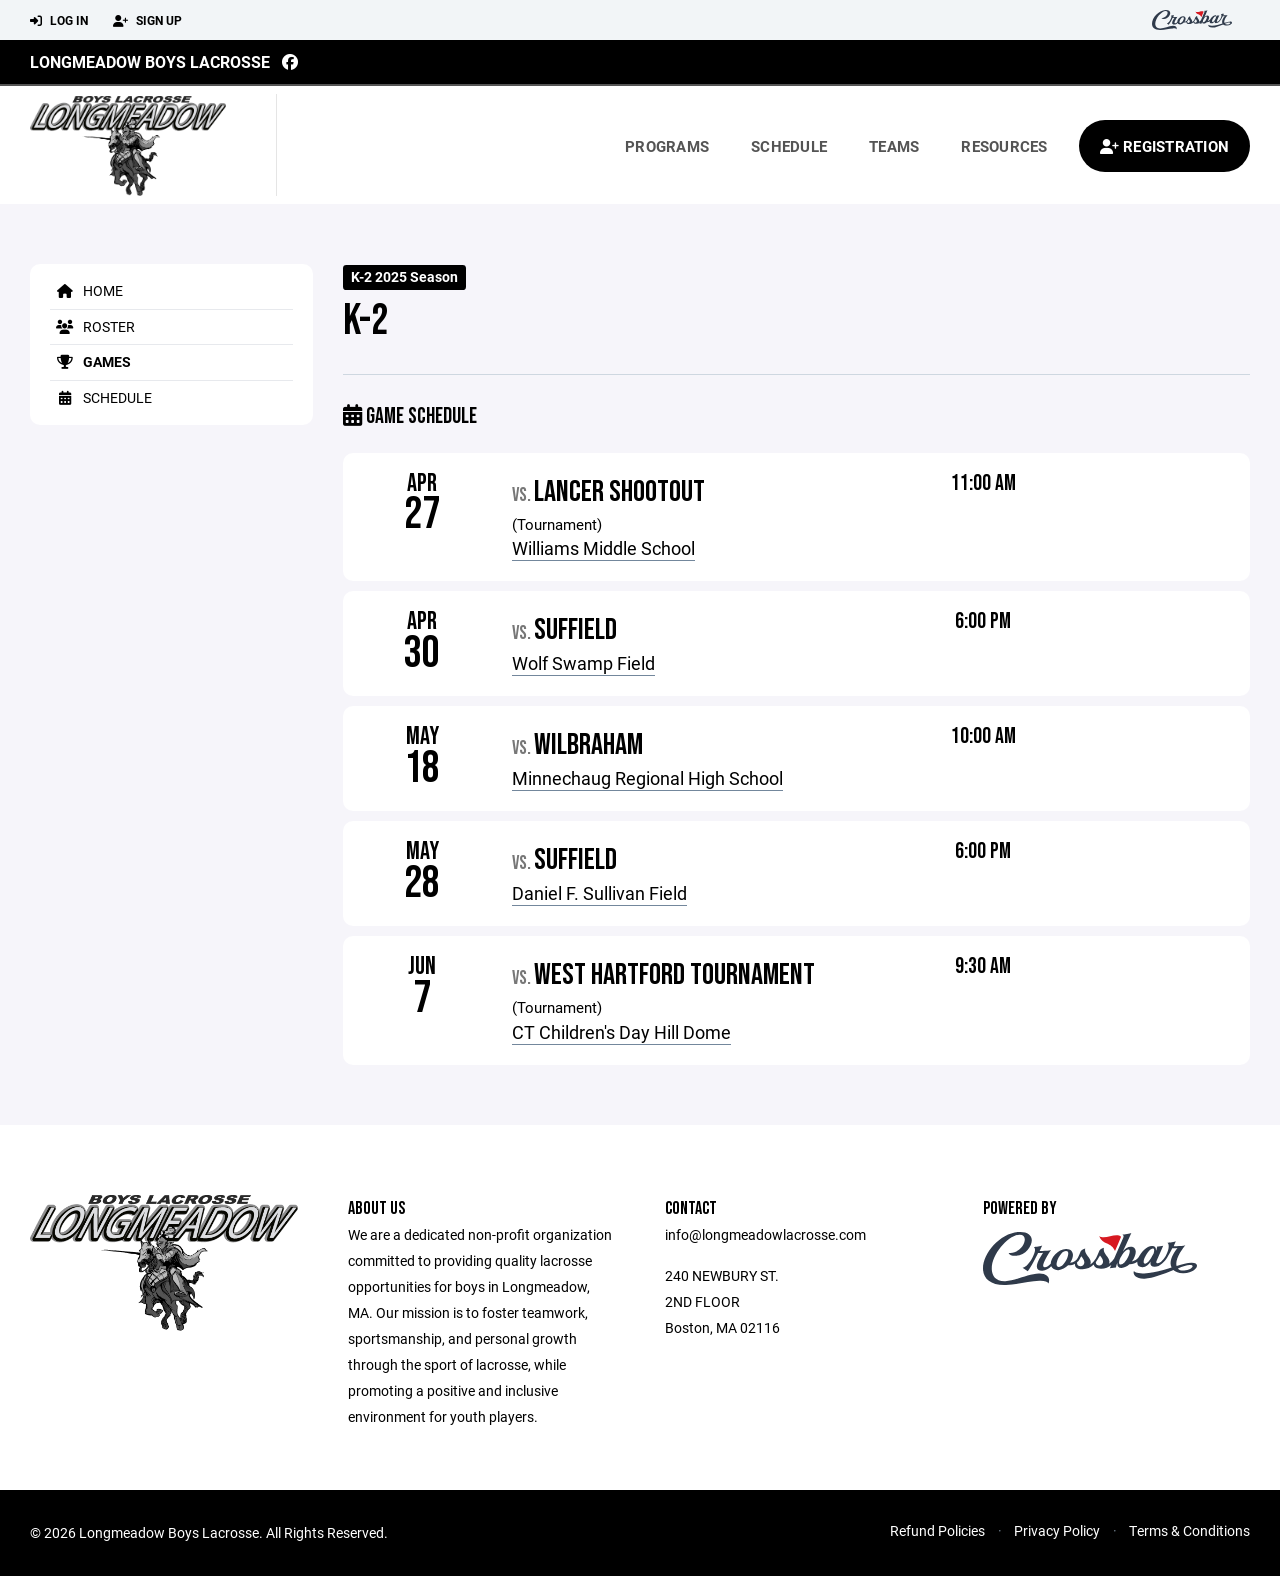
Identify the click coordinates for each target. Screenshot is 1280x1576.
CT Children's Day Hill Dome (621, 1032)
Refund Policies (937, 1530)
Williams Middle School (603, 548)
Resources (1004, 146)
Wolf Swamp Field (583, 663)
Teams (894, 146)
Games (90, 361)
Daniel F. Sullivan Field (599, 893)
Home (86, 290)
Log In (59, 21)
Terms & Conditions (1189, 1530)
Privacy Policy (1057, 1530)
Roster (92, 326)
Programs (667, 146)
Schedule (789, 146)
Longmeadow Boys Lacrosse (150, 61)
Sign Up (147, 21)
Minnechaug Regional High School (647, 778)
